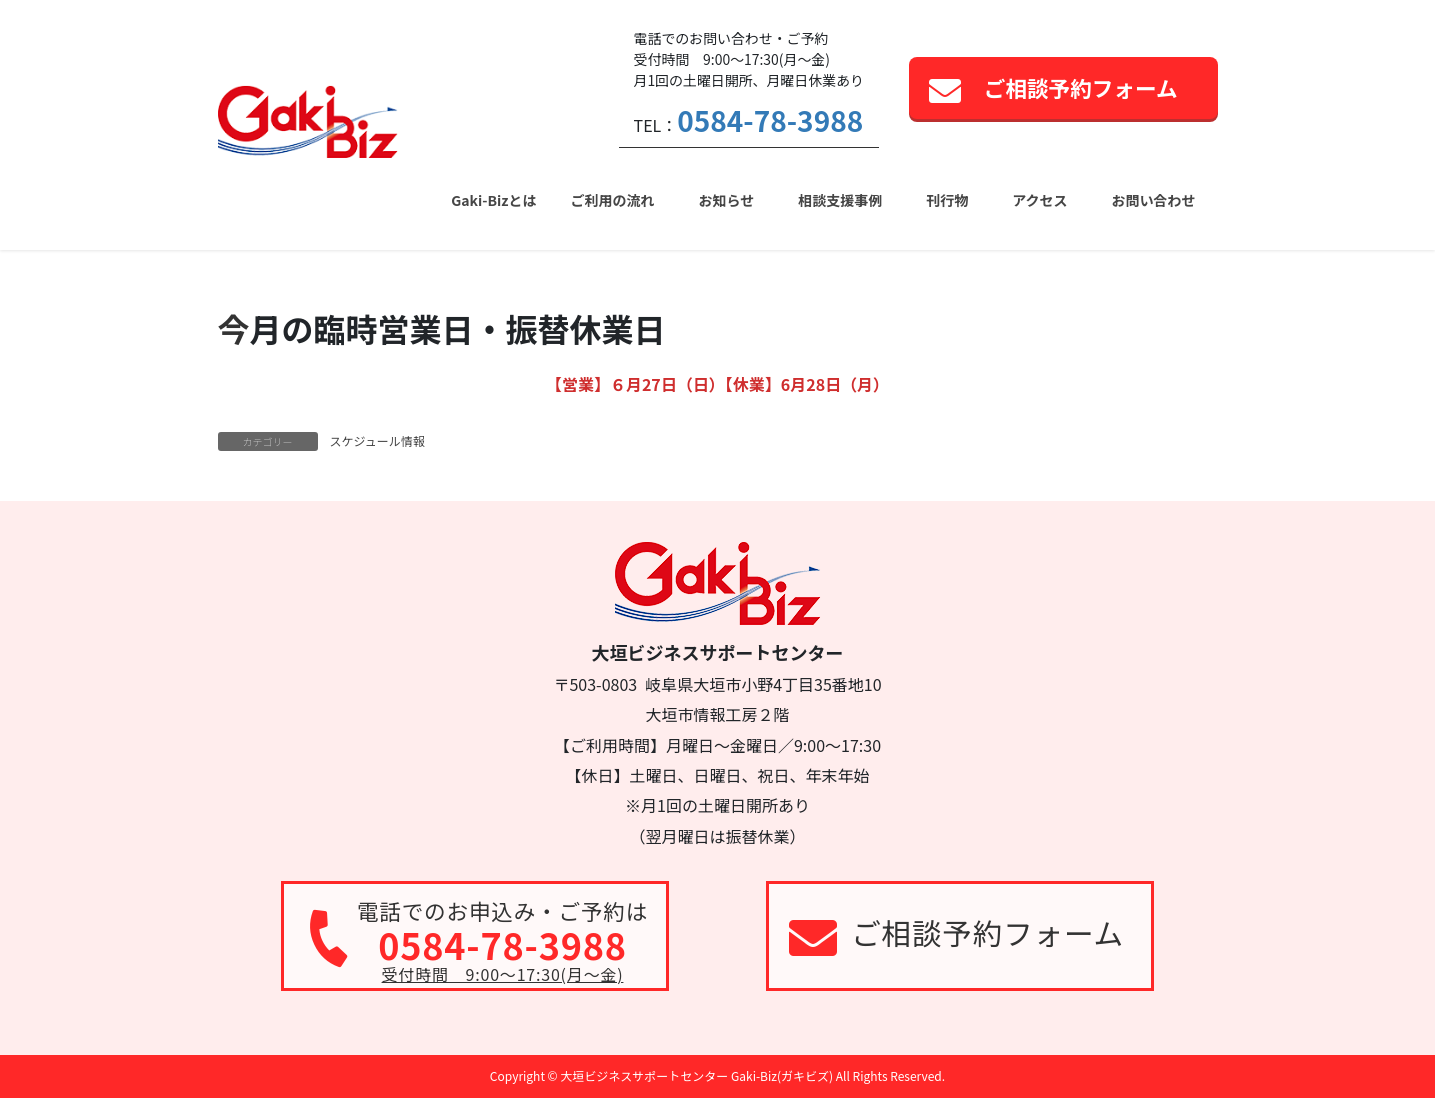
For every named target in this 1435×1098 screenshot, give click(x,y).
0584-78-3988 (770, 120)
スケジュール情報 (377, 440)
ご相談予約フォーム (1081, 87)
